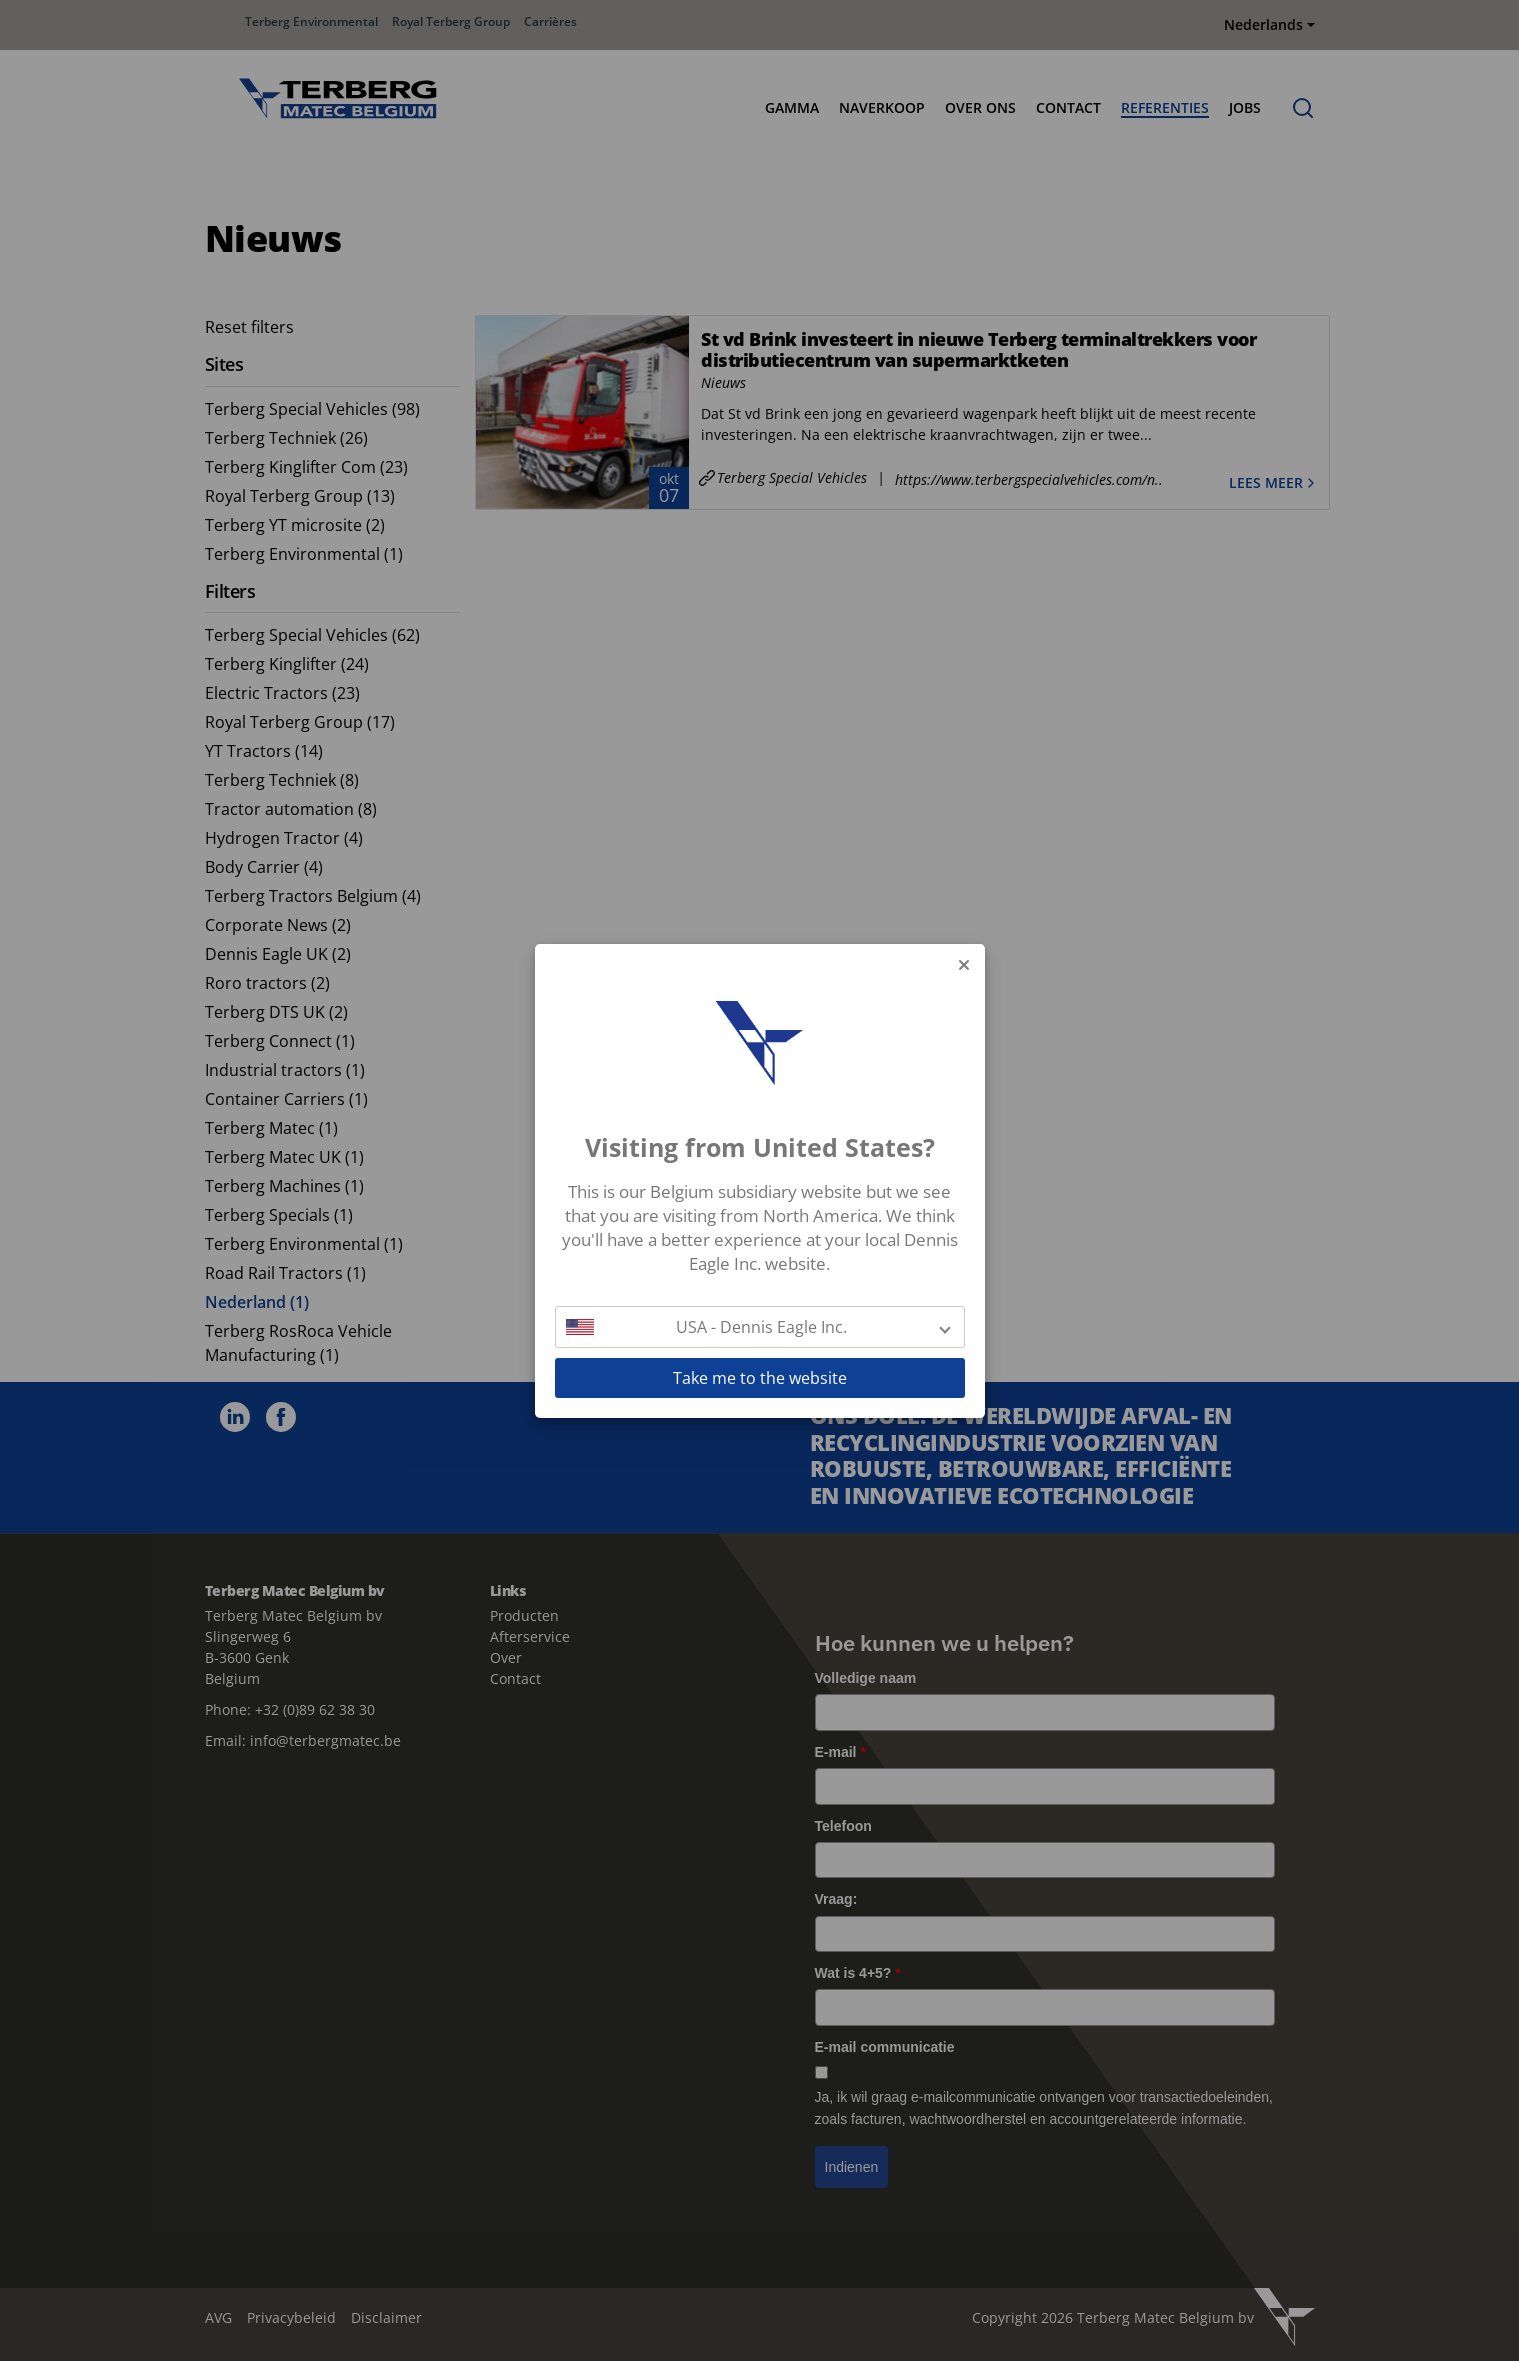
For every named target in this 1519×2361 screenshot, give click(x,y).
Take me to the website (760, 1378)
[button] (760, 1327)
